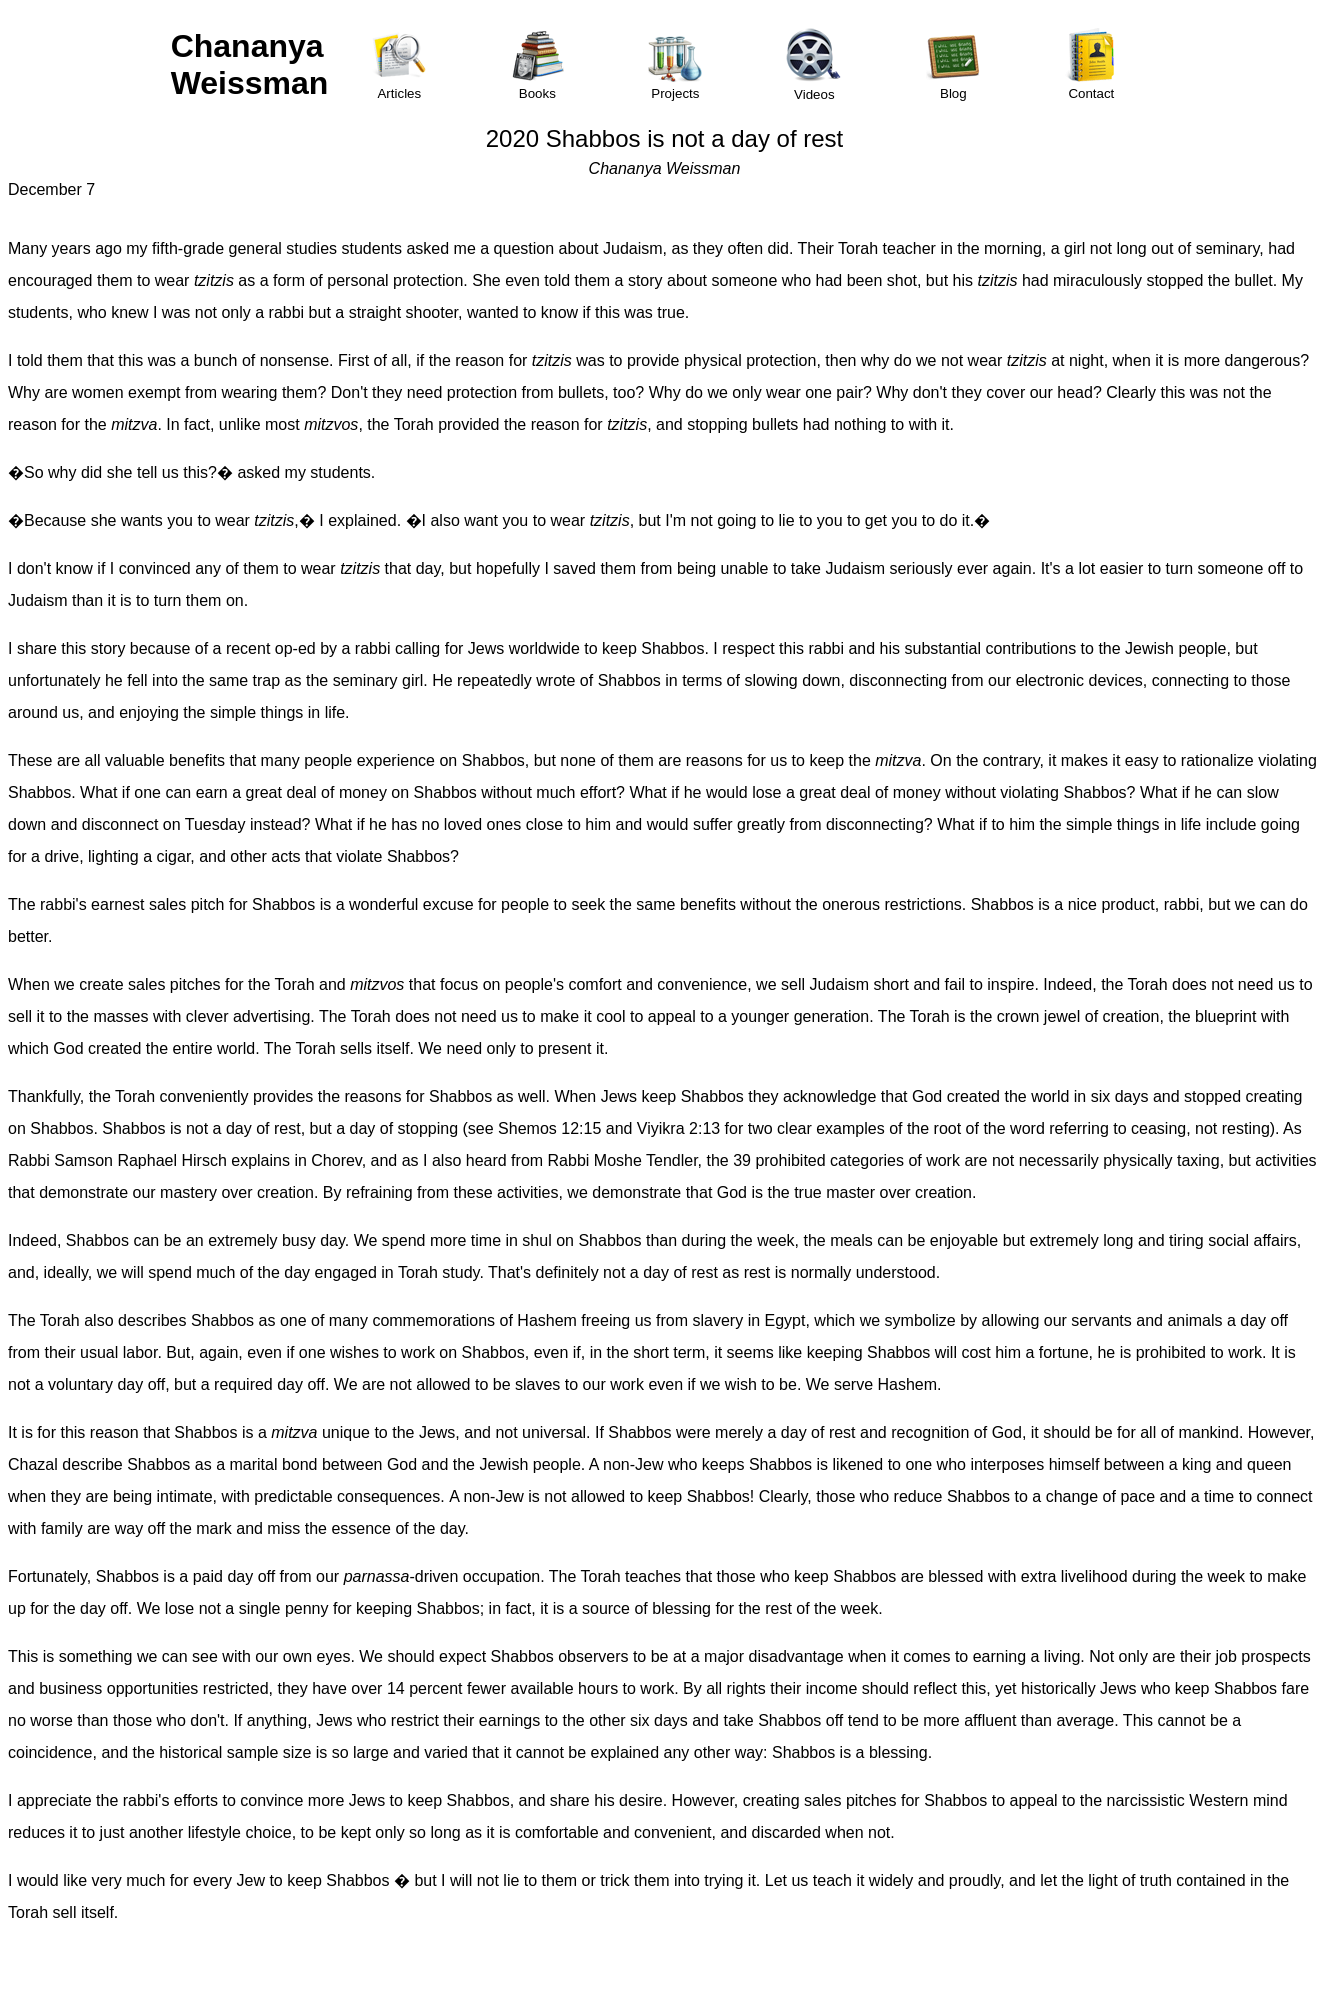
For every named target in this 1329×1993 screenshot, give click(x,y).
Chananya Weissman (250, 64)
